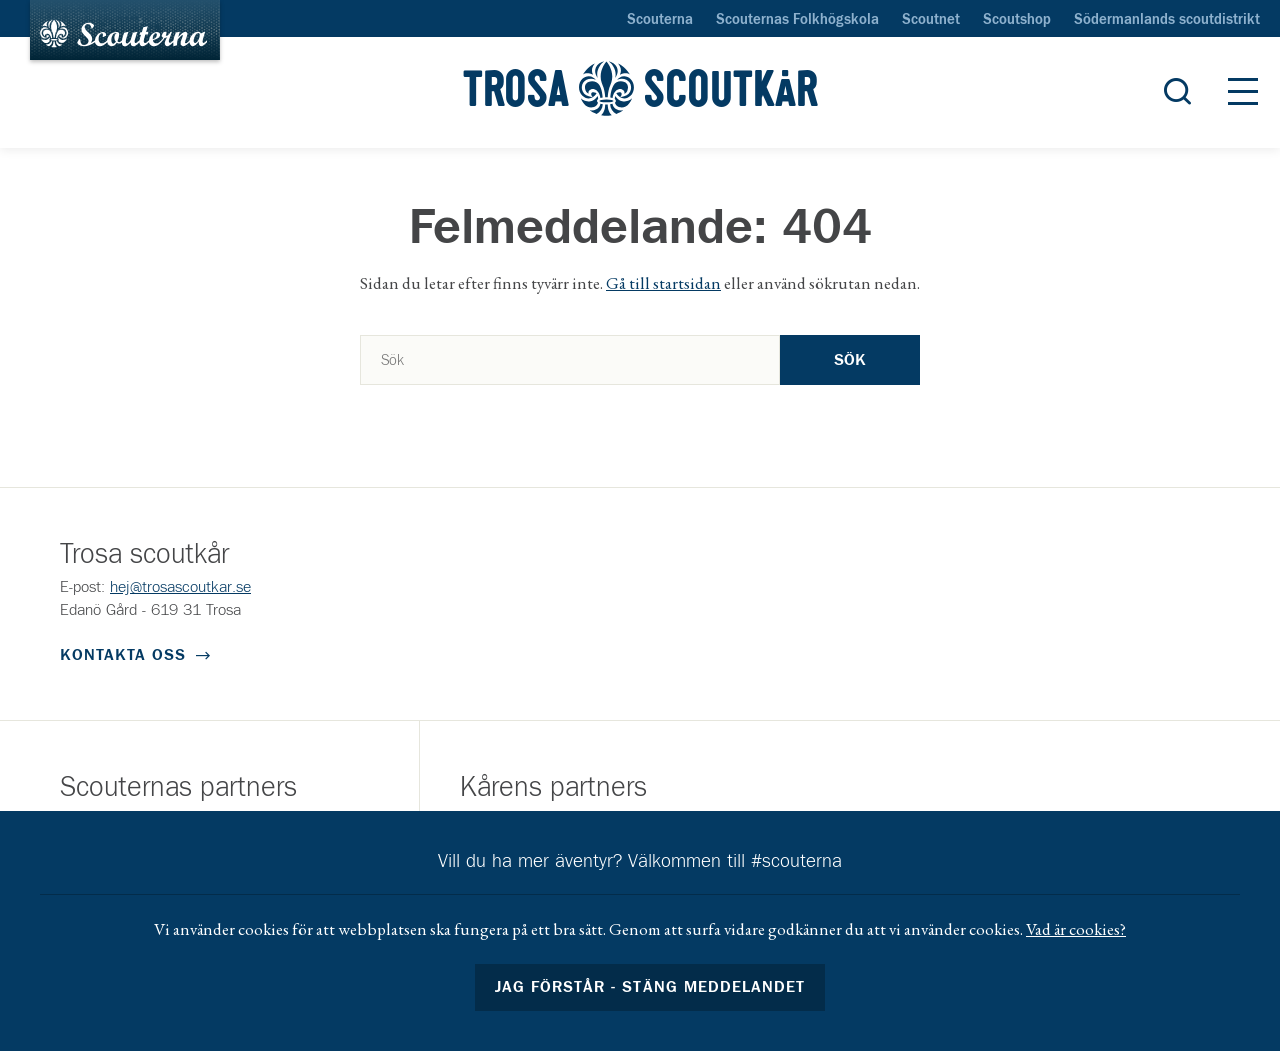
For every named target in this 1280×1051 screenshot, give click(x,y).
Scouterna (660, 20)
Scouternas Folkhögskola (797, 20)
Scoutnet (931, 20)
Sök (850, 360)
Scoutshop (1017, 20)
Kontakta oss (123, 655)
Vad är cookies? (1076, 929)
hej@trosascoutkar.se (180, 587)
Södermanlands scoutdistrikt (1167, 20)
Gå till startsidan (663, 283)
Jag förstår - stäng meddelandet (650, 987)
